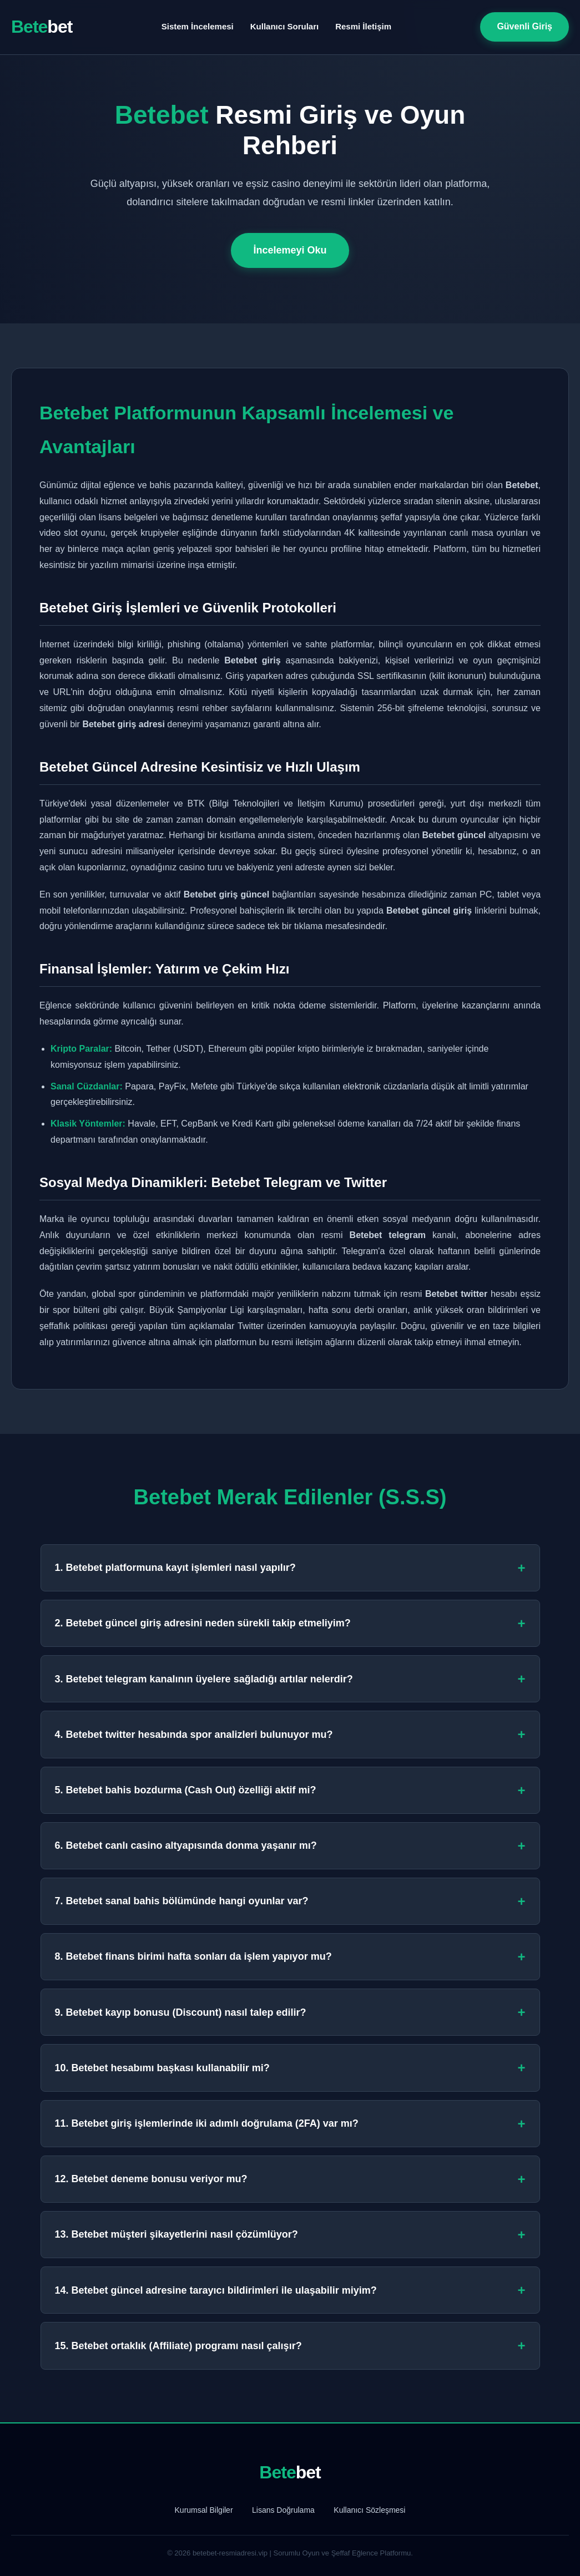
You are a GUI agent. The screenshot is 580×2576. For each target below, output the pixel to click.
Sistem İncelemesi (198, 26)
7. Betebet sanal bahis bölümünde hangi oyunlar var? (290, 1901)
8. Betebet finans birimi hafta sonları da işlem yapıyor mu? (290, 1957)
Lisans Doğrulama (283, 2510)
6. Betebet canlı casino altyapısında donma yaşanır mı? (290, 1846)
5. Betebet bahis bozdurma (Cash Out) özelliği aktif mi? (290, 1790)
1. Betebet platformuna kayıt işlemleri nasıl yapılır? (290, 1568)
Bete (41, 27)
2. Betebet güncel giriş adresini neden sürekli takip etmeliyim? (290, 1623)
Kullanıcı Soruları (284, 26)
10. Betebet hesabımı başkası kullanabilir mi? (290, 2068)
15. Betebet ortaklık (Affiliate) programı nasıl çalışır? (290, 2345)
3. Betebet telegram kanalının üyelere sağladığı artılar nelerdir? (290, 1679)
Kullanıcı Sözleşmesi (369, 2510)
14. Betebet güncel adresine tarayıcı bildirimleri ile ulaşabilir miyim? (290, 2290)
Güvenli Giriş (524, 26)
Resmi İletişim (363, 26)
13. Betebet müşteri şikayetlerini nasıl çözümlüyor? (290, 2235)
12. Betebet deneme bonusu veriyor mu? (290, 2179)
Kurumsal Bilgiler (204, 2510)
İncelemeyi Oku (289, 250)
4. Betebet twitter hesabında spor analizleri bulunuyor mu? (290, 1734)
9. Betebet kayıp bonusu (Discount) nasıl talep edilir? (290, 2012)
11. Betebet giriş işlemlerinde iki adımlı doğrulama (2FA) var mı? (290, 2124)
